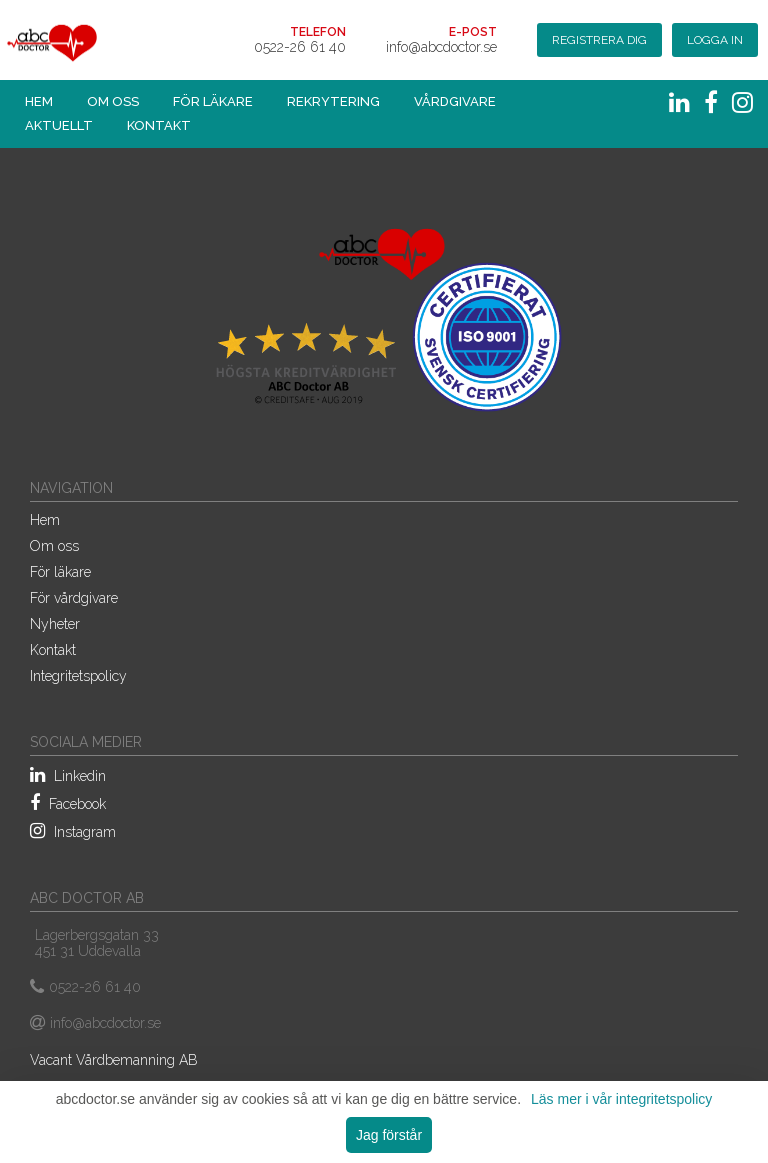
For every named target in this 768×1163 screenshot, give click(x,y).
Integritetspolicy (78, 676)
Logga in (715, 40)
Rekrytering (333, 101)
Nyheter (55, 624)
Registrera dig (599, 40)
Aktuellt (59, 125)
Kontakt (159, 125)
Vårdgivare (455, 101)
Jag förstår (389, 1135)
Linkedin (68, 775)
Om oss (113, 101)
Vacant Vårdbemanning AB (114, 1060)
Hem (39, 101)
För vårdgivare (74, 598)
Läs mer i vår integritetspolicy (621, 1099)
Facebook (68, 803)
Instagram (73, 831)
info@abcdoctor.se (441, 47)
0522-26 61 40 (300, 47)
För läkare (213, 101)
